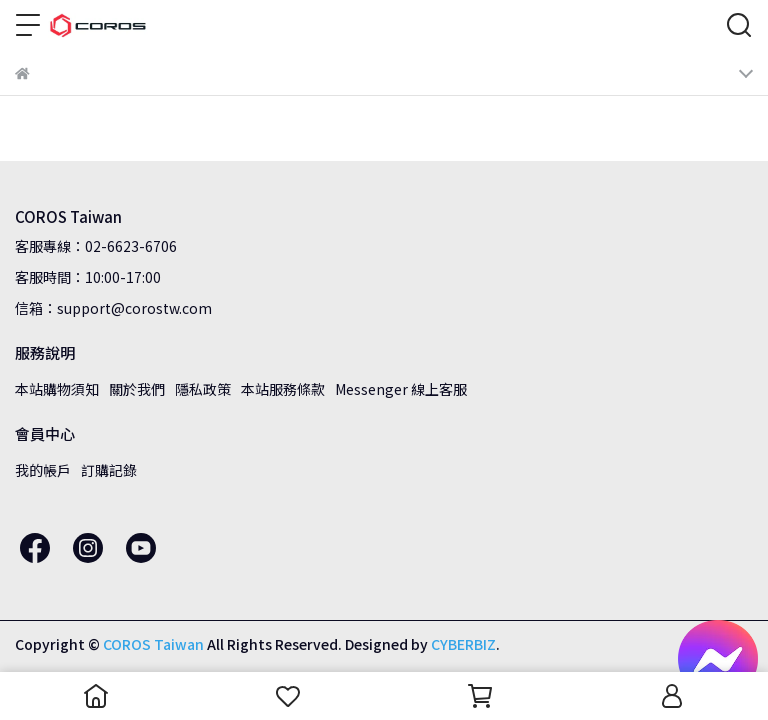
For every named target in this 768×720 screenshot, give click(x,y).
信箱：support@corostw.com (113, 308)
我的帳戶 (43, 470)
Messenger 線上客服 (401, 389)
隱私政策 (203, 389)
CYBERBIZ (463, 644)
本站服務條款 (283, 389)
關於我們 (137, 389)
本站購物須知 (57, 389)
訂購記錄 (109, 470)
